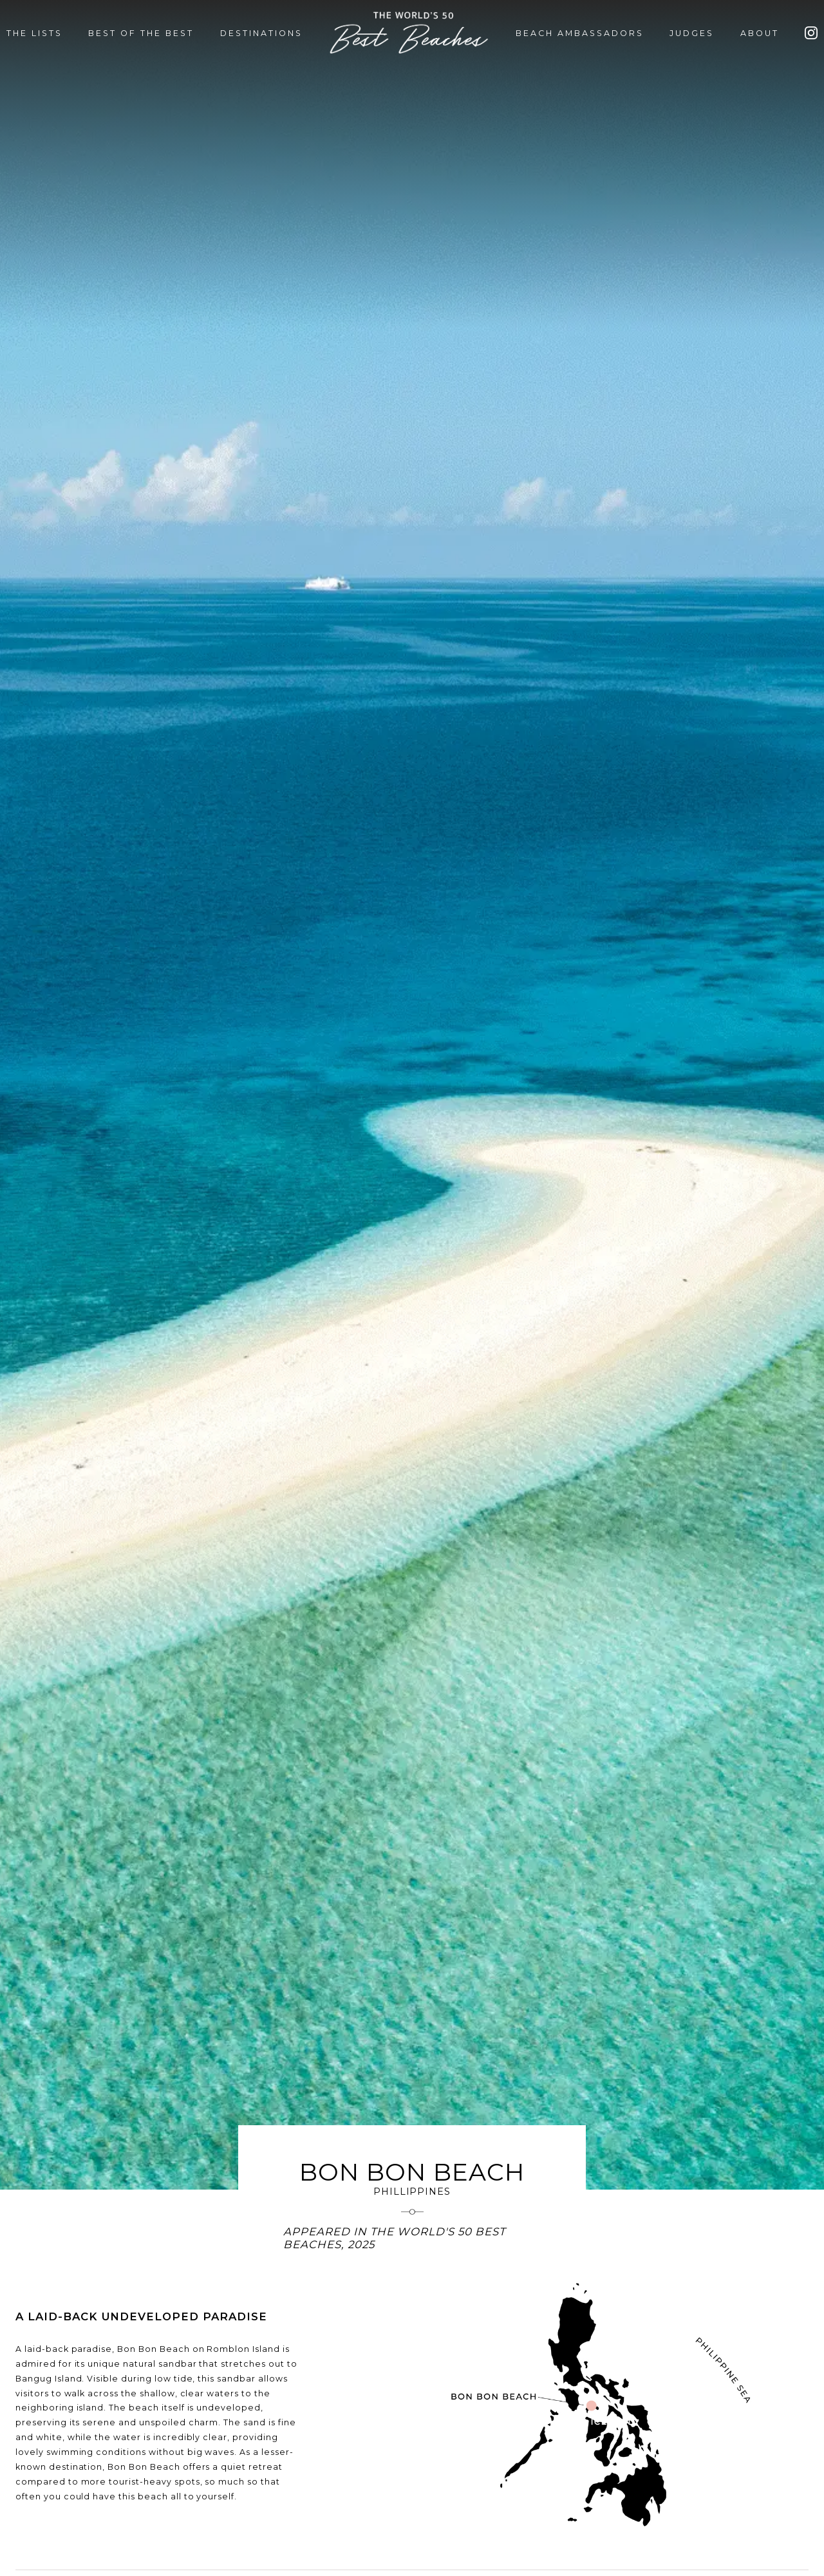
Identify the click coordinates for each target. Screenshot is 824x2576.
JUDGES (692, 33)
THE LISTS (34, 33)
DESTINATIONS (261, 33)
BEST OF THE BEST (141, 33)
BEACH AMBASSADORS (580, 33)
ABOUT (759, 33)
